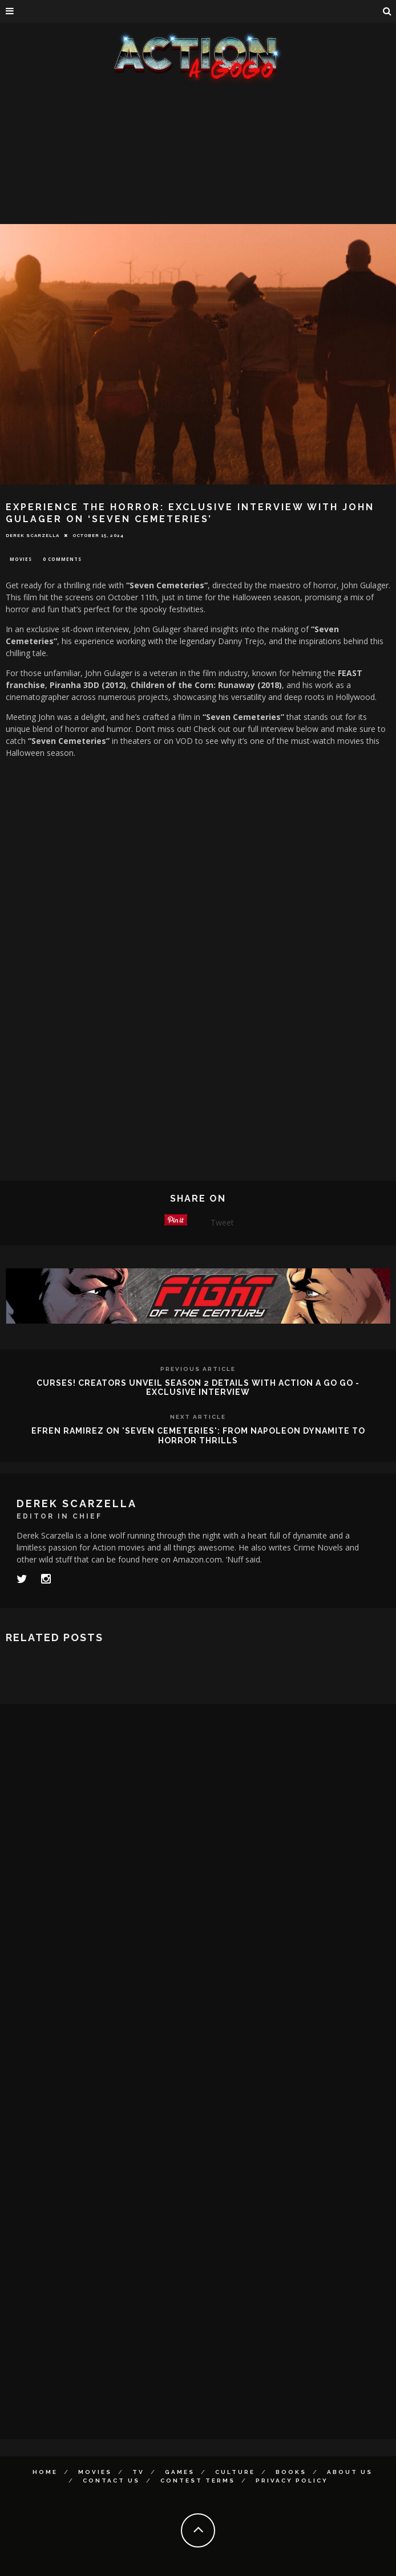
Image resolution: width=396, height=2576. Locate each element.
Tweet (222, 1222)
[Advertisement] (198, 171)
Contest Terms (197, 2480)
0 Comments (62, 559)
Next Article (198, 1417)
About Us (350, 2472)
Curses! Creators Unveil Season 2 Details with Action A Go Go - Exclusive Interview (198, 1387)
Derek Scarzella (32, 535)
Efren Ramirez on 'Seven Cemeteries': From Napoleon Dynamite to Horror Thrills (198, 1435)
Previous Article (198, 1369)
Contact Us (111, 2480)
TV (138, 2472)
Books (291, 2472)
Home (45, 2472)
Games (180, 2472)
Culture (235, 2472)
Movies (21, 559)
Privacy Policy (292, 2480)
